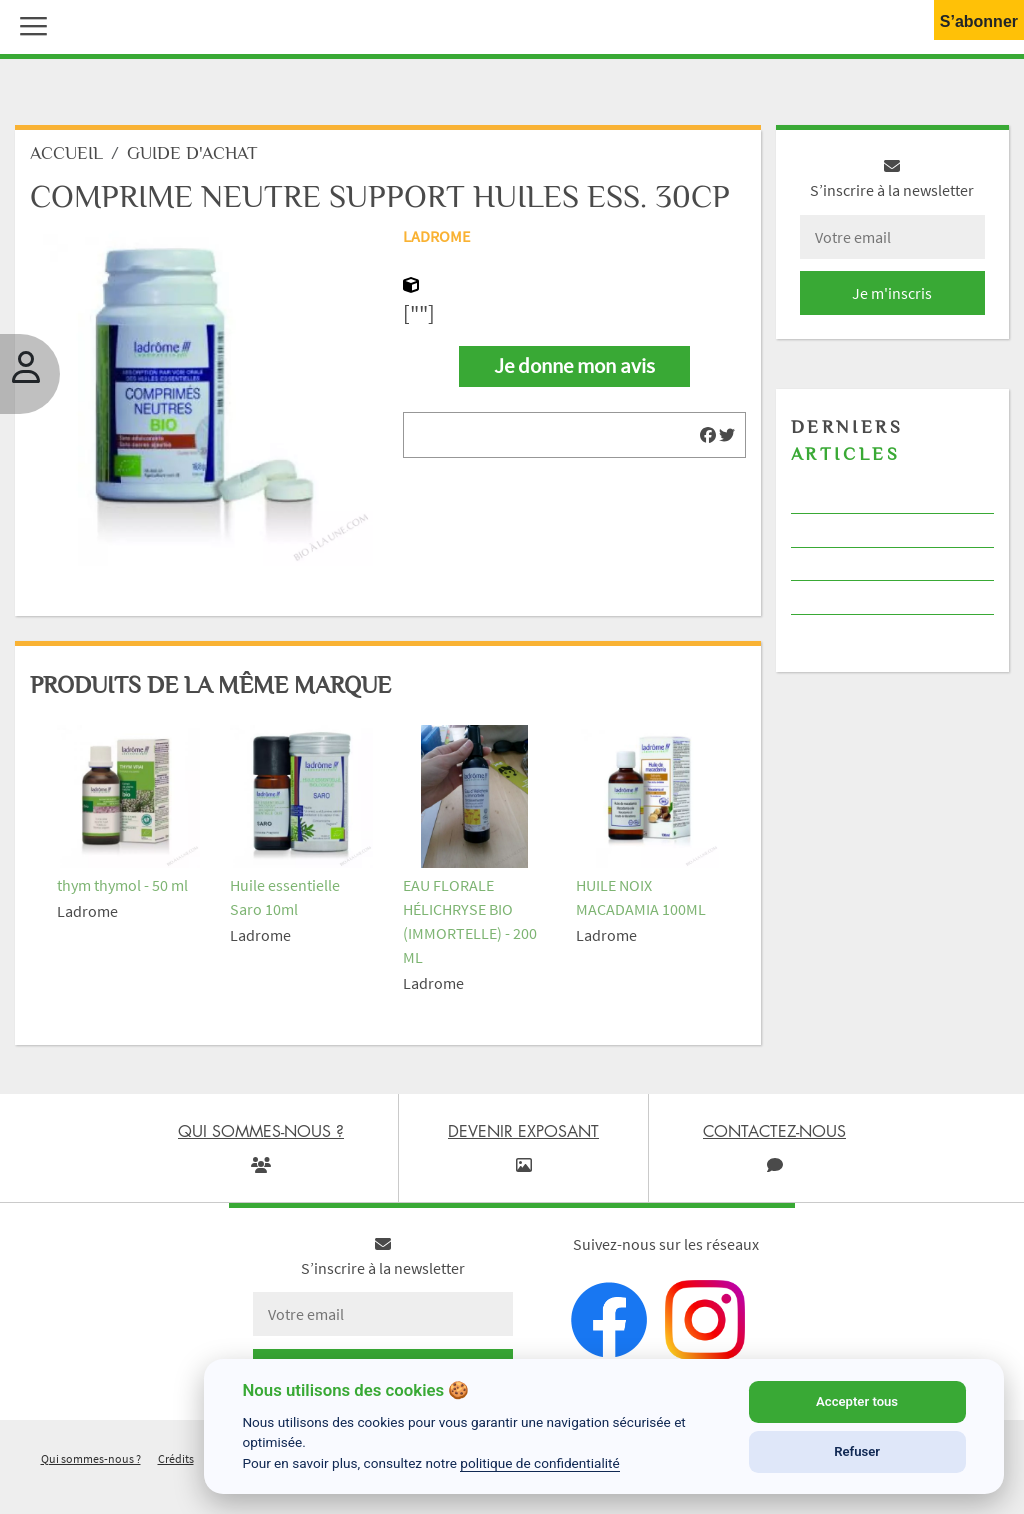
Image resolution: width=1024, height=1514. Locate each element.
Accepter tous (857, 1401)
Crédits (176, 1463)
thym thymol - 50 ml (122, 890)
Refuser (857, 1451)
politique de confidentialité (540, 1463)
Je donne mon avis (574, 371)
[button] (29, 24)
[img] (708, 440)
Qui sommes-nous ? (91, 1463)
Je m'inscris (892, 298)
